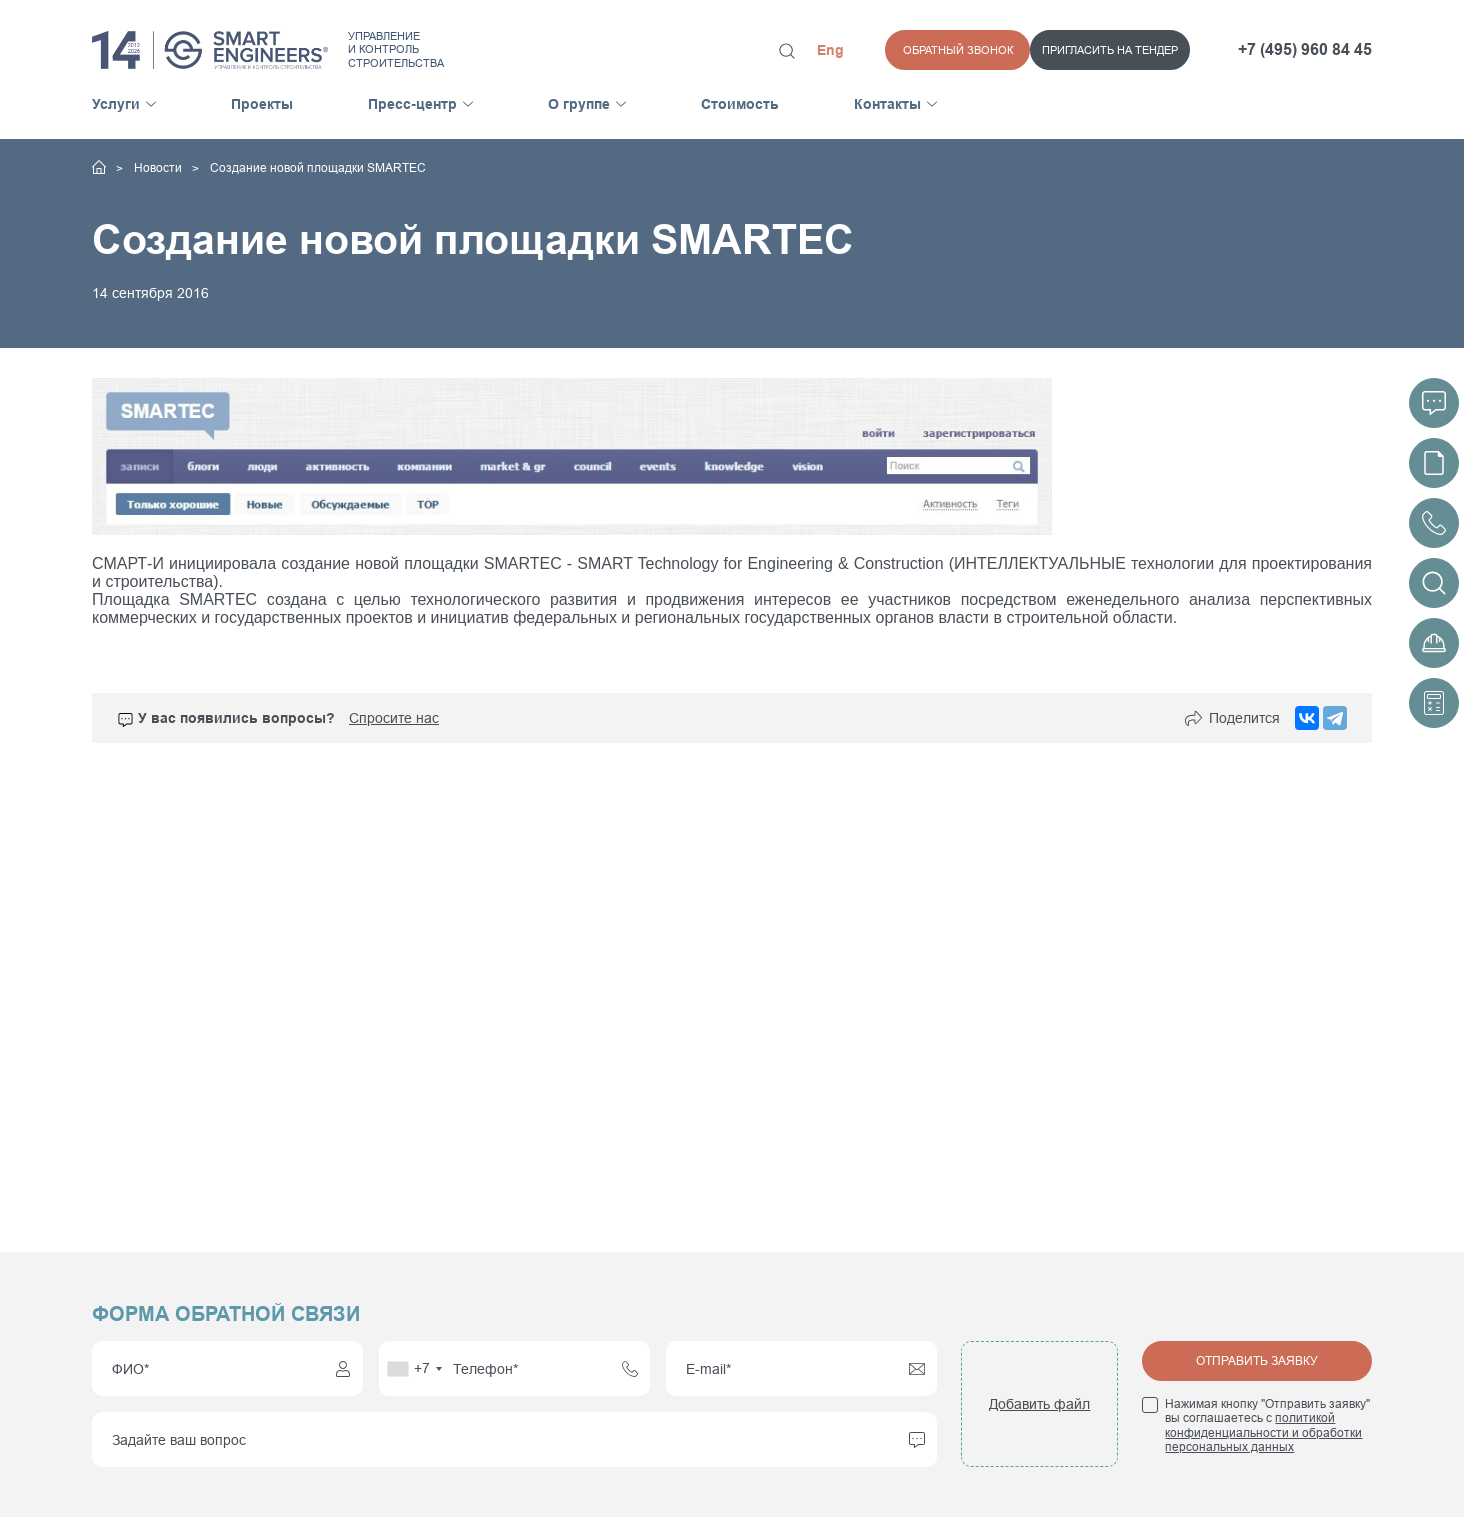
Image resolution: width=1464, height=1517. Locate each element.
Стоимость (740, 104)
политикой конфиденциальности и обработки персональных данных (1263, 1432)
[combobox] (414, 1368)
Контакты (887, 104)
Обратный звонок (1136, 50)
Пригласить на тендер (965, 50)
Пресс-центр (412, 104)
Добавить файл (1039, 1404)
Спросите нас (394, 719)
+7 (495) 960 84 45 (1305, 49)
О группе (579, 104)
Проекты (262, 104)
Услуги (116, 104)
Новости (159, 169)
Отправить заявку (1257, 1361)
